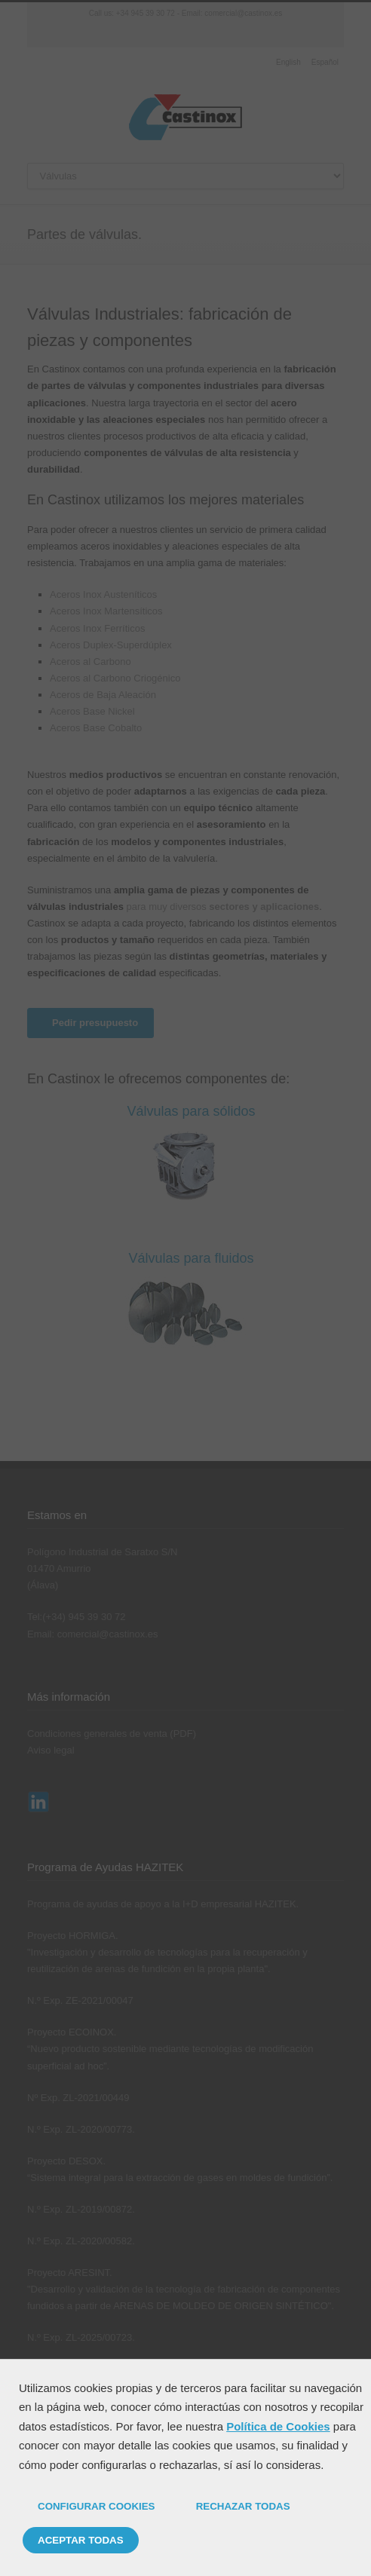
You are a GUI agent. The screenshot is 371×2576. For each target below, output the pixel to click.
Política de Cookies (278, 2426)
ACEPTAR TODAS (81, 2540)
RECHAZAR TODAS (243, 2506)
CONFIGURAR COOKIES (96, 2506)
